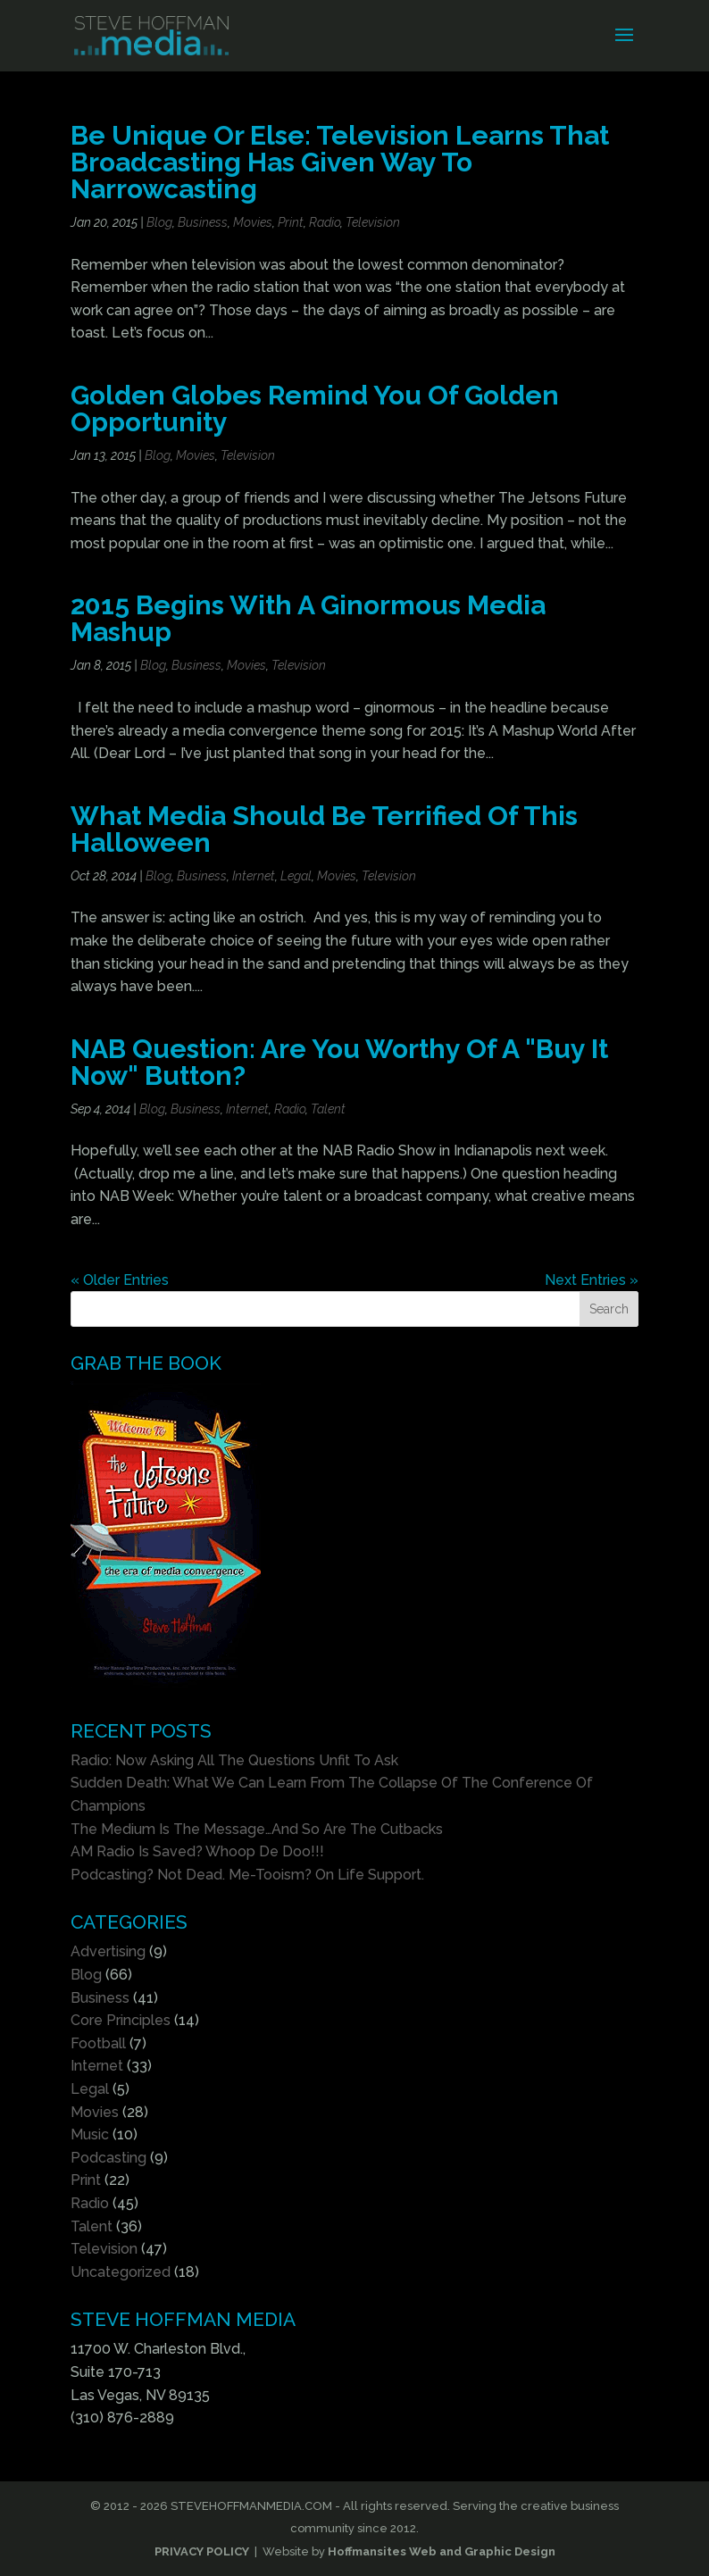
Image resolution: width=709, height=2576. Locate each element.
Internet (253, 876)
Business (203, 222)
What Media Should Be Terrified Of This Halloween (324, 829)
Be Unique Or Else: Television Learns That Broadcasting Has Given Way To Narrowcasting (340, 162)
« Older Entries (120, 1279)
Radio (324, 222)
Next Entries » (591, 1279)
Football (98, 2043)
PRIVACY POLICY (201, 2551)
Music (90, 2134)
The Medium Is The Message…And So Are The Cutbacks (257, 1829)
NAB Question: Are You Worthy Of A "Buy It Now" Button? (339, 1062)
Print (291, 222)
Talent (328, 1109)
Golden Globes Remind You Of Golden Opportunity (315, 408)
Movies (252, 222)
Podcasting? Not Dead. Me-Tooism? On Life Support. (247, 1874)
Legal (296, 876)
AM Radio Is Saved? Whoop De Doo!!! (197, 1851)
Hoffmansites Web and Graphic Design (441, 2551)
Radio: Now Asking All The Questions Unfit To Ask (234, 1760)
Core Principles (121, 2020)
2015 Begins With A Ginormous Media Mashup (308, 618)
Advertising (108, 1951)
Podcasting (108, 2157)
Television (373, 222)
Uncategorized (121, 2271)
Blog (159, 222)
